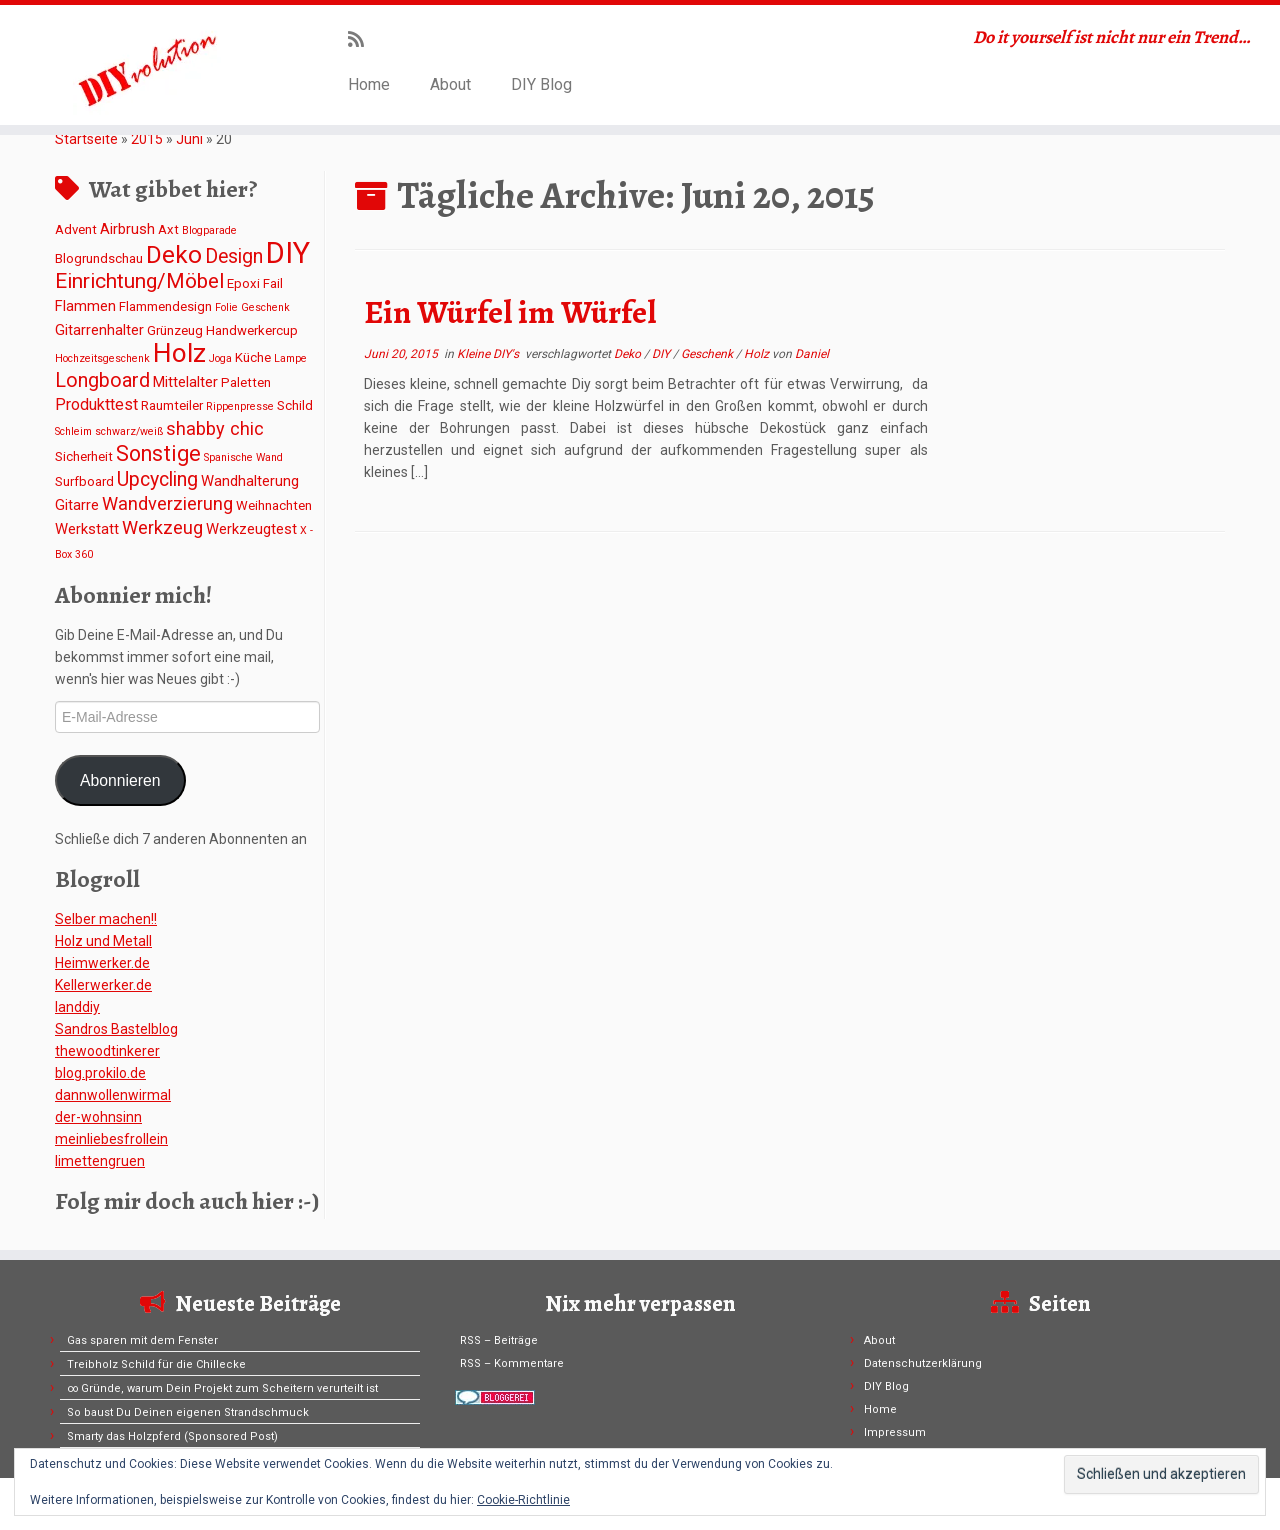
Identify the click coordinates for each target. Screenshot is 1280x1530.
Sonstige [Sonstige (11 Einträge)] (158, 453)
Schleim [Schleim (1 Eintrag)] (73, 431)
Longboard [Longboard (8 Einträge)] (102, 380)
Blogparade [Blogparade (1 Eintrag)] (209, 230)
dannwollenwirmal (113, 1095)
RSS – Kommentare (512, 1363)
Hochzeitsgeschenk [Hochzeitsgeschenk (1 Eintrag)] (102, 358)
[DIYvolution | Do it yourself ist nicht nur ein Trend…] (147, 65)
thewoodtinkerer (107, 1051)
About (450, 84)
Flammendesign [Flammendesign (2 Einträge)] (165, 306)
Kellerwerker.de (103, 985)
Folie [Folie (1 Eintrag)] (226, 307)
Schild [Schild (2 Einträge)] (295, 405)
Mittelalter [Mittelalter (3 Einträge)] (185, 382)
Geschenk (708, 354)
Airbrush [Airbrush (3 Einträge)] (127, 229)
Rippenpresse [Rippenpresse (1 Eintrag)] (240, 406)
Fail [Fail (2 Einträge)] (273, 283)
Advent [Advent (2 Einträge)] (76, 229)
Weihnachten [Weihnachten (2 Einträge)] (274, 505)
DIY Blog (541, 84)
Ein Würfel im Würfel (510, 312)
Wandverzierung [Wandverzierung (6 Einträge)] (167, 503)
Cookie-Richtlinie (523, 1500)
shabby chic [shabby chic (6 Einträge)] (215, 428)
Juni (189, 139)
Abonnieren (120, 780)
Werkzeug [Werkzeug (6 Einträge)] (162, 527)
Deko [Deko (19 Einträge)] (174, 254)
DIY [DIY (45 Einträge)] (288, 253)
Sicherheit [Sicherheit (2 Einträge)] (84, 456)
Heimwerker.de (102, 963)
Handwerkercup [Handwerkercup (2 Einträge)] (252, 330)
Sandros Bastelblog (116, 1029)
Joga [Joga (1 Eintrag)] (220, 358)
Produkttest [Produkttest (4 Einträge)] (96, 404)
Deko (629, 354)
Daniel (812, 354)
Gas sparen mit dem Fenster (142, 1340)
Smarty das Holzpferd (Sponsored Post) (172, 1436)
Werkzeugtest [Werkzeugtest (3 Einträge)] (251, 529)
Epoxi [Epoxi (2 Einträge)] (243, 283)
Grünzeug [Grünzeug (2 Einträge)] (175, 330)
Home (369, 84)
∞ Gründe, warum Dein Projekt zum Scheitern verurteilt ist (222, 1388)
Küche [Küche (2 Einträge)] (253, 357)
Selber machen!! (106, 919)
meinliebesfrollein (111, 1139)
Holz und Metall (103, 941)
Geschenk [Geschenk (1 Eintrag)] (265, 307)
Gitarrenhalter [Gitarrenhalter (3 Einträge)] (99, 330)
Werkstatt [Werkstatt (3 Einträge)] (87, 529)
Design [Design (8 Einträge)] (234, 256)
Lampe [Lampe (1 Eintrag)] (290, 358)
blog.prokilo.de (100, 1073)
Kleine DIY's (489, 354)
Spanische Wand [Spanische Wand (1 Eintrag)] (243, 457)
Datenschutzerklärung (923, 1363)
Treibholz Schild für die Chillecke (156, 1364)
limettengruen (100, 1161)
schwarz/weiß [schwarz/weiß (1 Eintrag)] (129, 431)
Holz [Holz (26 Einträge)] (179, 353)
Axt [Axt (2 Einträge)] (168, 229)
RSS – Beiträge (499, 1340)
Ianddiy (77, 1007)
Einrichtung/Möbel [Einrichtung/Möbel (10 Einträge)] (139, 281)
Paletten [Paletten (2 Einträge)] (246, 382)
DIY (662, 354)
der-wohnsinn (98, 1117)
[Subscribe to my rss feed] (362, 39)
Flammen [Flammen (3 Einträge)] (85, 306)
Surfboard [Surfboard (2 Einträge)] (84, 481)
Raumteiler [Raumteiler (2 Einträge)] (172, 405)
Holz (758, 354)
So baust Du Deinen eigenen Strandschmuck (188, 1412)
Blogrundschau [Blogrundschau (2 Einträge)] (99, 258)
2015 (147, 139)
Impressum (895, 1432)
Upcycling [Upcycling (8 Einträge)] (157, 479)
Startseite (86, 139)
